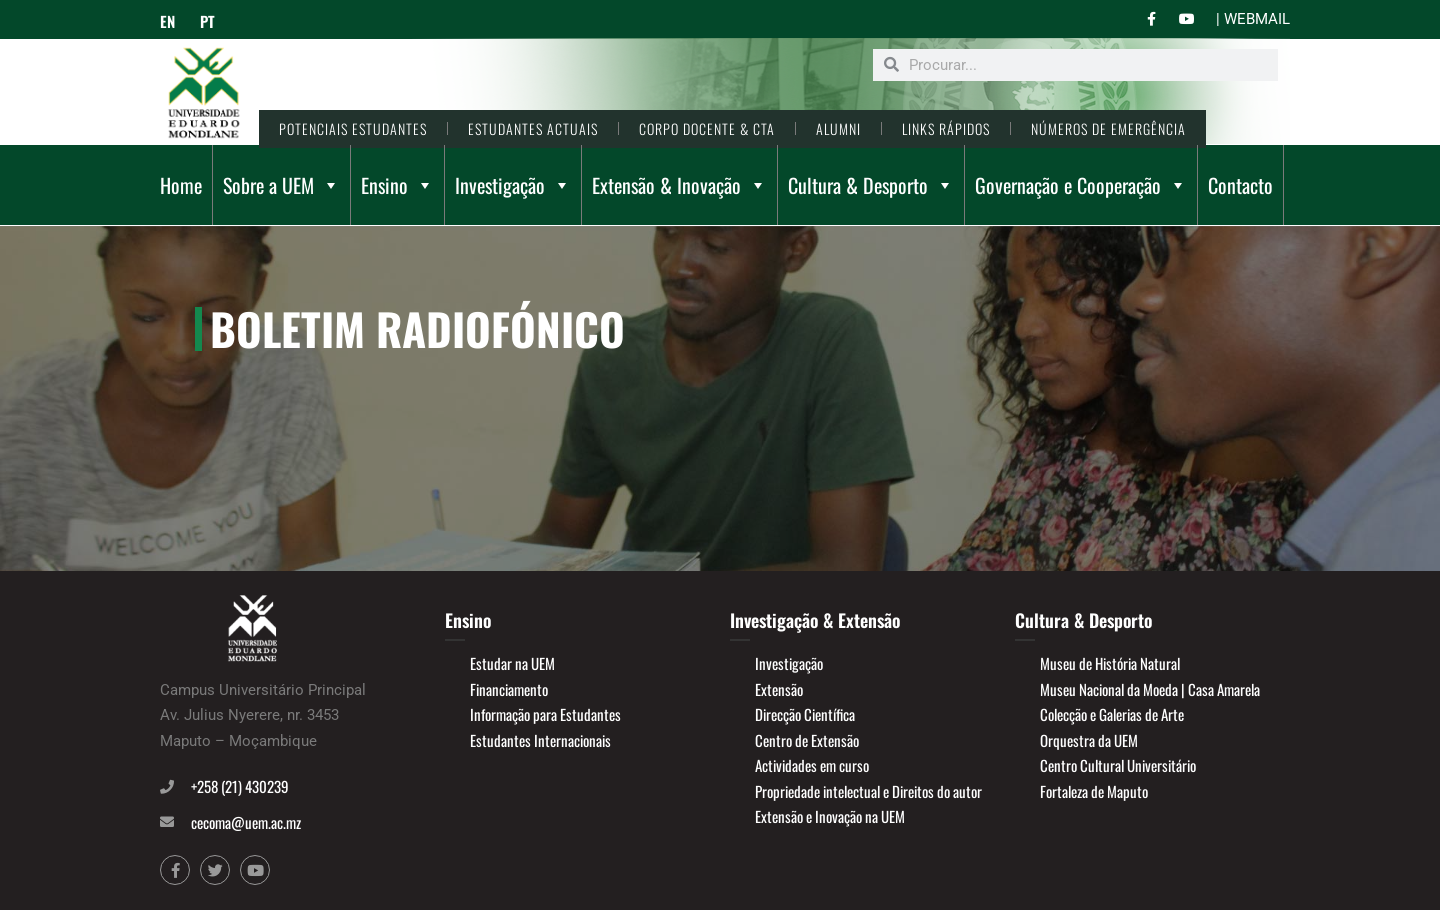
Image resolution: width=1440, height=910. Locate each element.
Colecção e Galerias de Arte (1112, 714)
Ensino (397, 185)
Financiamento (509, 689)
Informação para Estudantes (545, 714)
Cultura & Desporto (871, 185)
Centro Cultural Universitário (1118, 765)
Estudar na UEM (512, 663)
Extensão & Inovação (679, 185)
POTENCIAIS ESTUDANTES (353, 128)
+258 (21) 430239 (240, 786)
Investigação (513, 185)
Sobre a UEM (281, 185)
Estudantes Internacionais (540, 740)
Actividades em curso (812, 765)
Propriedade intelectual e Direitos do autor (868, 791)
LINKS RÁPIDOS (946, 128)
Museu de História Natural (1110, 663)
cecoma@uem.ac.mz (246, 822)
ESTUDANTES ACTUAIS (533, 128)
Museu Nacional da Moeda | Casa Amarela (1150, 689)
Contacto (1240, 185)
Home (181, 185)
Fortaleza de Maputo (1094, 791)
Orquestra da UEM (1089, 740)
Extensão (779, 689)
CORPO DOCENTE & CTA (707, 128)
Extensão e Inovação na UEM (830, 816)
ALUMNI (838, 128)
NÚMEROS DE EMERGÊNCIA (1108, 128)
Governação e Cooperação (1081, 185)
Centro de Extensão (807, 740)
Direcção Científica (805, 714)
